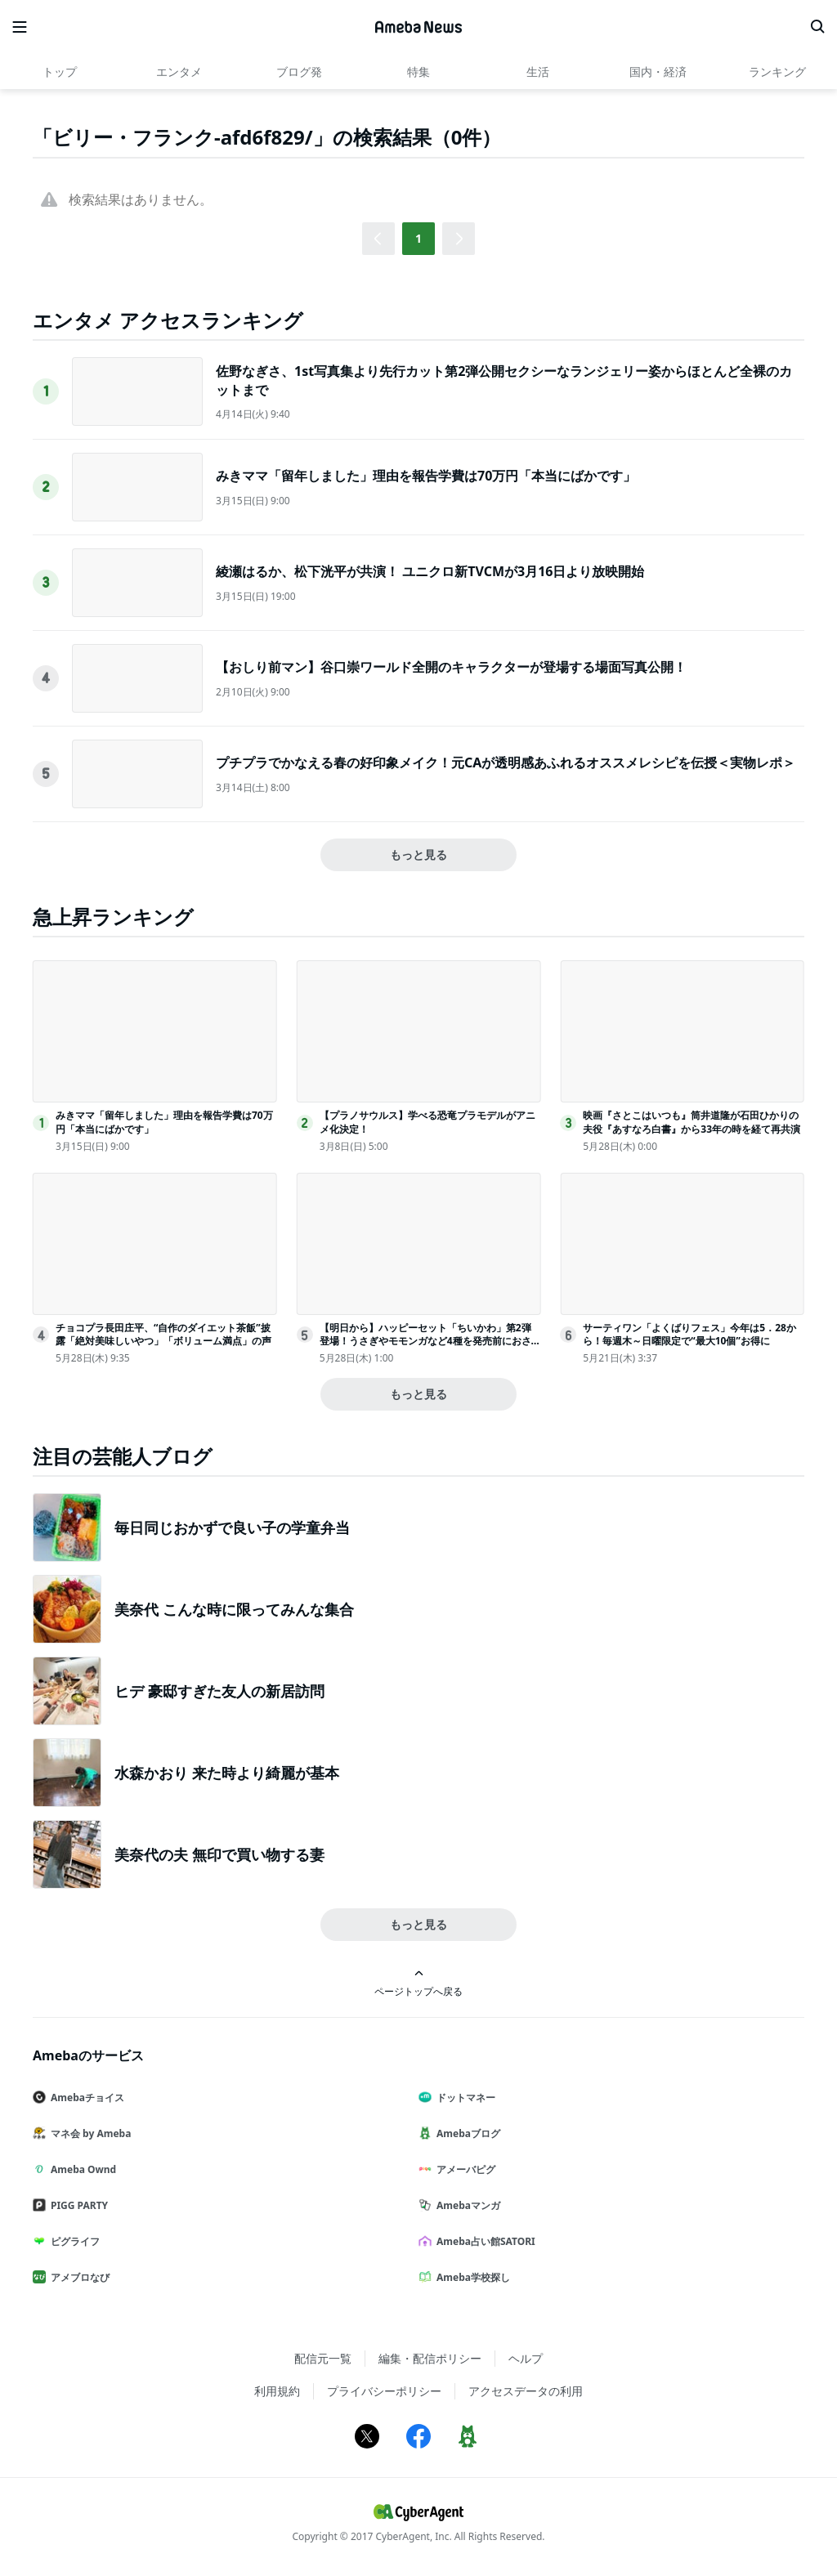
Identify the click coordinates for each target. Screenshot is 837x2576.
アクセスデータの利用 (525, 2391)
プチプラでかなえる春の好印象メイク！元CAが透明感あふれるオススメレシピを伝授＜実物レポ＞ (505, 762)
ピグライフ (73, 2241)
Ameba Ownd (81, 2169)
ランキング (777, 71)
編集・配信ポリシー (429, 2358)
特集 (418, 71)
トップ (60, 71)
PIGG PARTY (77, 2205)
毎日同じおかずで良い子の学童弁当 (232, 1527)
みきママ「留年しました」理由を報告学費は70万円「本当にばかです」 (426, 476)
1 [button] (418, 238)
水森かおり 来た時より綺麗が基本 (226, 1772)
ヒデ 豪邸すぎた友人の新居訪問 (219, 1691)
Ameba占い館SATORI (483, 2241)
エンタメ (179, 71)
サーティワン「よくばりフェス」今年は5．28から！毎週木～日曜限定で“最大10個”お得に (689, 1334)
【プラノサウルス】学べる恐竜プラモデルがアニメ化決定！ (427, 1122)
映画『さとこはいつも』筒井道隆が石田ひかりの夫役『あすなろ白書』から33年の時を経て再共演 (691, 1122)
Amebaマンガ (465, 2205)
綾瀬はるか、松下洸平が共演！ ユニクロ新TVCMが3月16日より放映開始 (430, 571)
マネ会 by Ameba (88, 2133)
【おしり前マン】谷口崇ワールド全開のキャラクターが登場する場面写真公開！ (451, 667)
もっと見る (418, 854)
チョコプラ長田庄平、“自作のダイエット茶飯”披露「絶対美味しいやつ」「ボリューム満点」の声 (163, 1334)
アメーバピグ (463, 2169)
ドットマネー (463, 2097)
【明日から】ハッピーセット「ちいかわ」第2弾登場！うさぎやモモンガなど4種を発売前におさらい (425, 1341)
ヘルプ (525, 2358)
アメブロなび (78, 2277)
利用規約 (277, 2391)
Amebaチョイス (85, 2097)
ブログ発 (299, 71)
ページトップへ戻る (418, 1983)
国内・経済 (658, 71)
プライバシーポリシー (384, 2391)
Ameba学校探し (470, 2277)
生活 (537, 71)
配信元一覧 (322, 2358)
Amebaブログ (465, 2133)
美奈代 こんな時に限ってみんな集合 (234, 1609)
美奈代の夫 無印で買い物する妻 (219, 1854)
